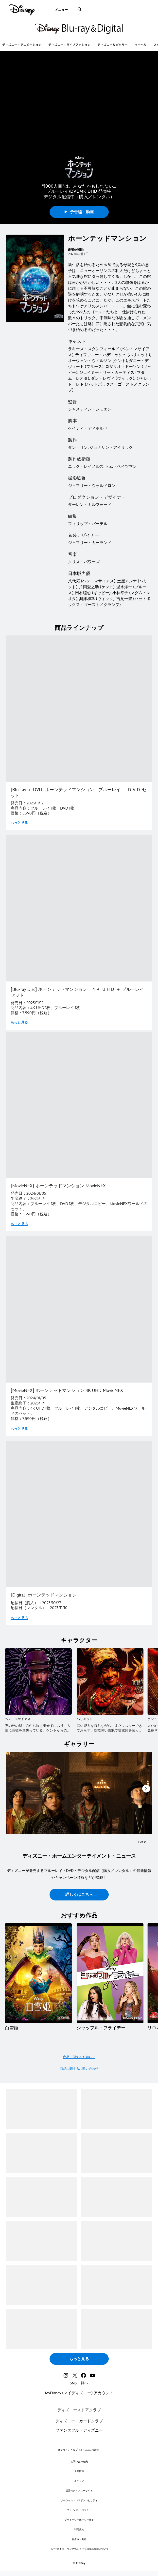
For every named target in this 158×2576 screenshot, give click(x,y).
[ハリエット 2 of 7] (110, 1681)
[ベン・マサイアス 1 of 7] (38, 1681)
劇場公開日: (76, 250)
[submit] (80, 9)
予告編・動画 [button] (79, 212)
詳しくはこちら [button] (79, 1894)
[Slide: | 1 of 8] (79, 1793)
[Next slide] (145, 1793)
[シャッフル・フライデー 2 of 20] (110, 1973)
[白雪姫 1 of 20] (38, 1973)
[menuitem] (61, 9)
